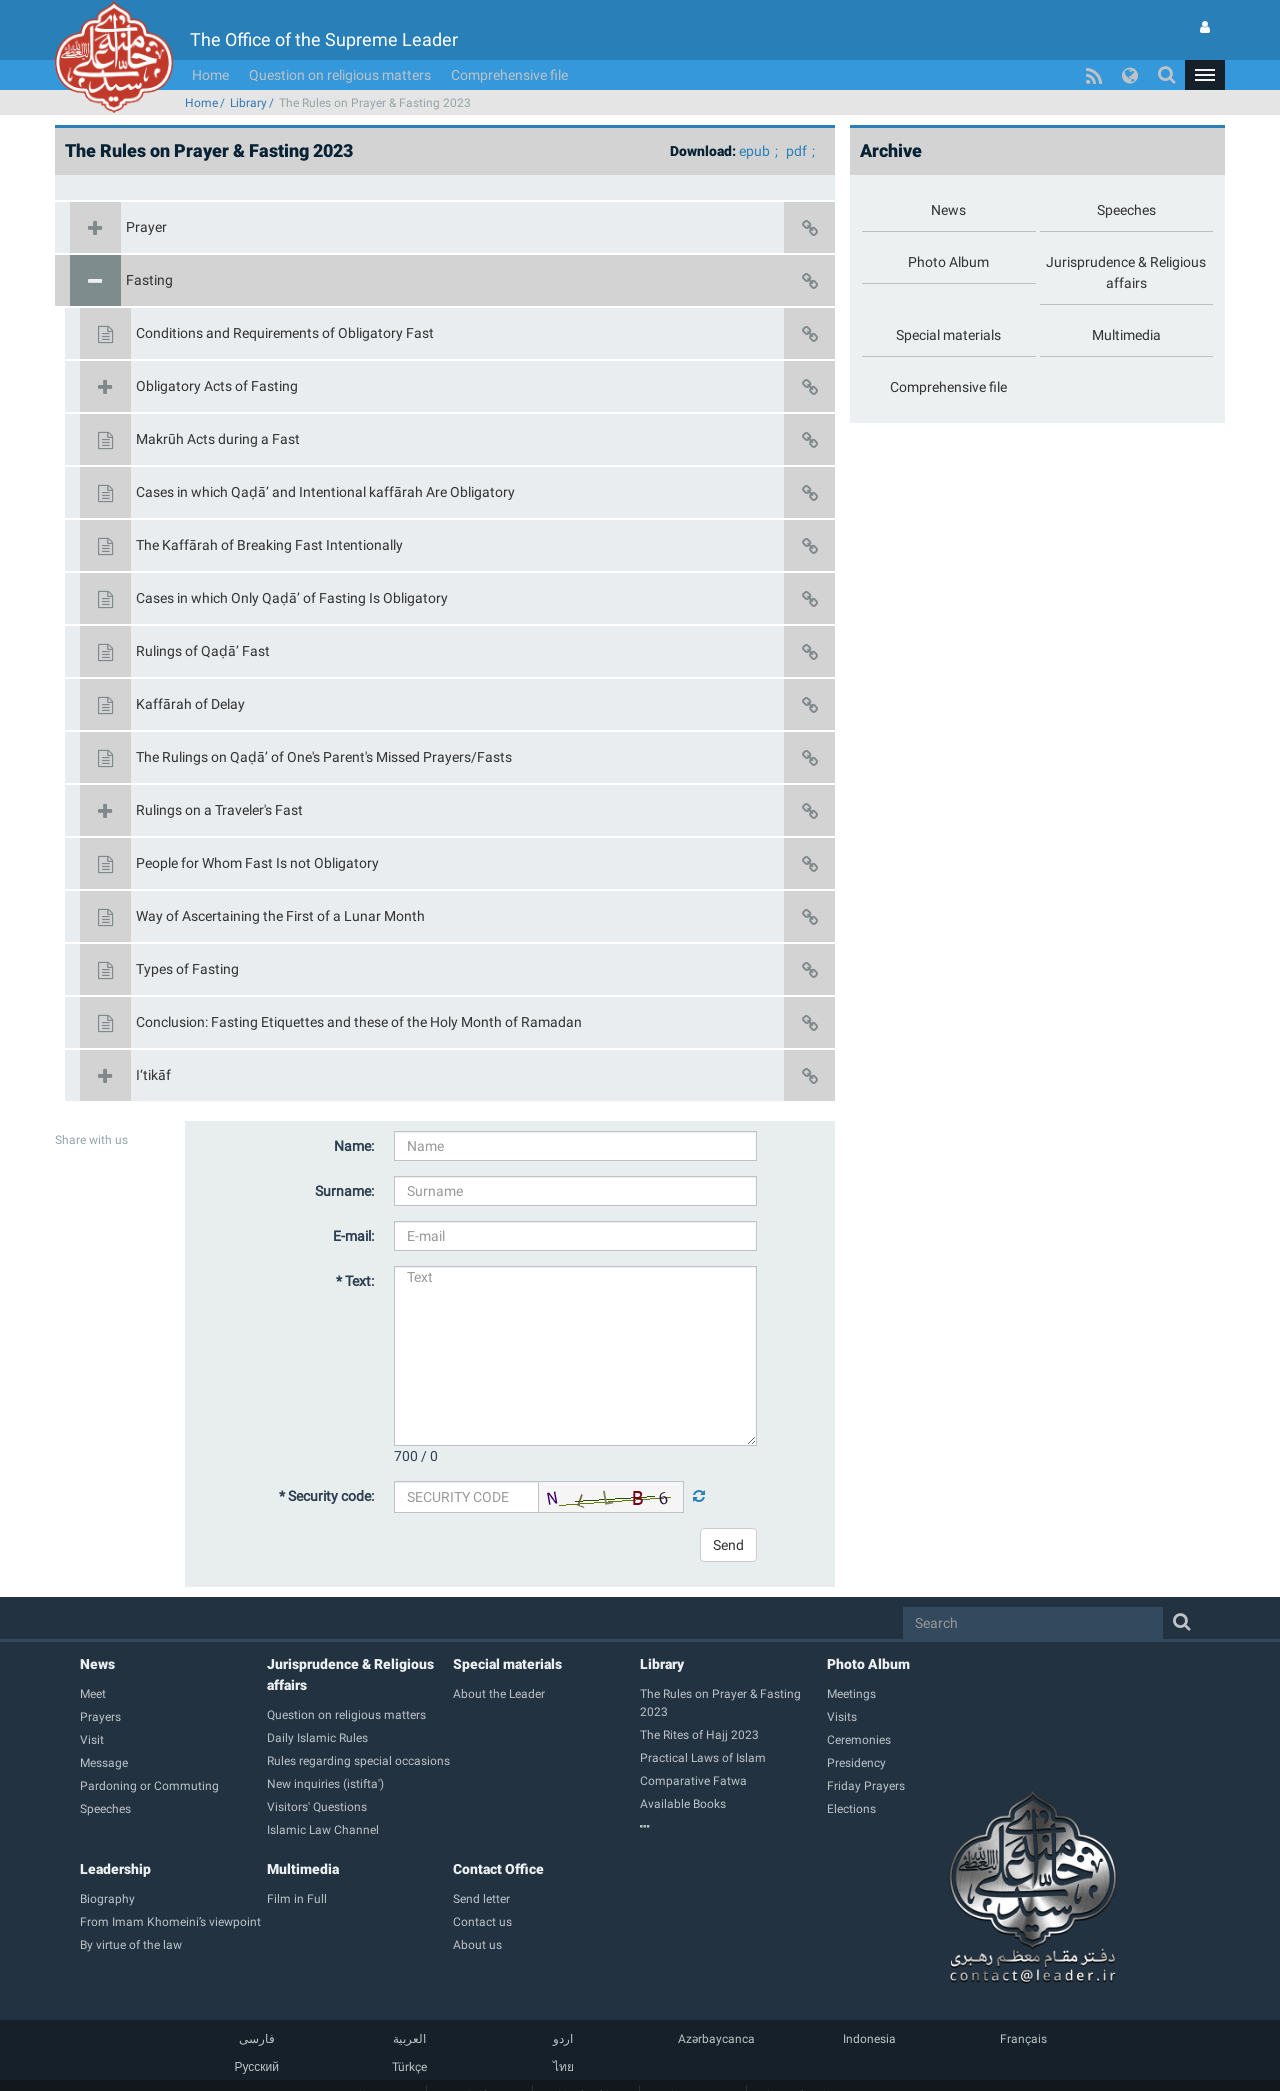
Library (248, 73)
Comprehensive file (509, 45)
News (97, 1634)
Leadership (115, 1839)
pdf (796, 121)
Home (210, 45)
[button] (1205, 45)
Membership (586, 2064)
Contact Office (498, 1839)
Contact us (693, 2064)
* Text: (355, 1251)
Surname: (344, 1161)
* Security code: (326, 1466)
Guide (479, 2064)
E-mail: (353, 1206)
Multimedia (303, 1839)
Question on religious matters (340, 45)
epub (754, 121)
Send (728, 1515)
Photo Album (868, 1634)
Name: (354, 1116)
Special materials (507, 1634)
